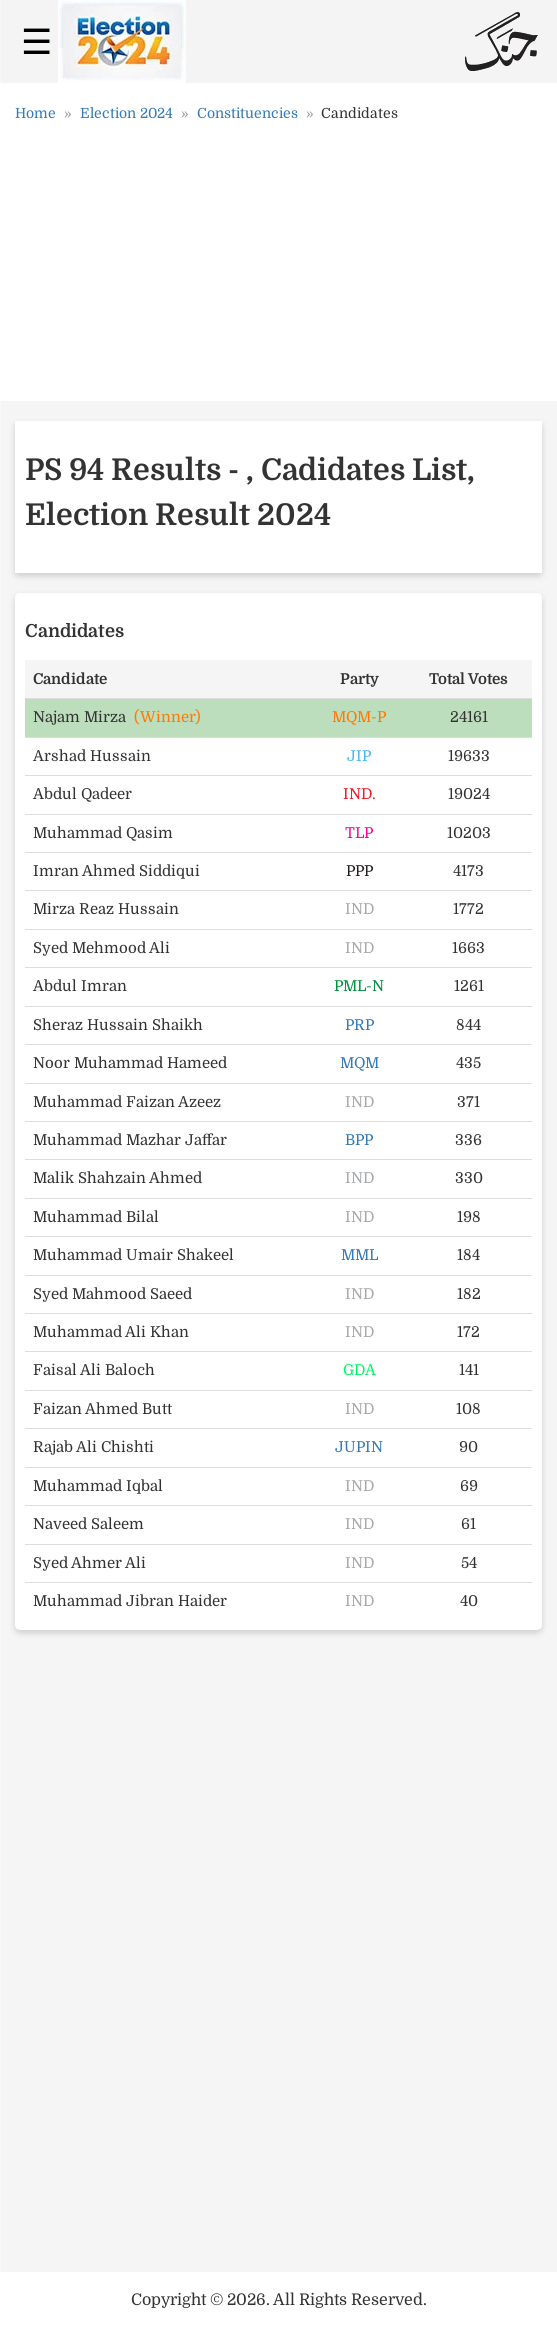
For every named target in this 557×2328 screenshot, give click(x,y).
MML (359, 1255)
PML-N (359, 986)
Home (35, 113)
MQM (359, 1063)
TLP (359, 833)
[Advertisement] (279, 269)
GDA (359, 1370)
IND (359, 909)
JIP (359, 756)
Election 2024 (126, 113)
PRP (359, 1025)
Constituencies (247, 113)
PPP (359, 871)
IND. (359, 794)
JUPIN (359, 1447)
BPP (359, 1140)
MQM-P (359, 717)
